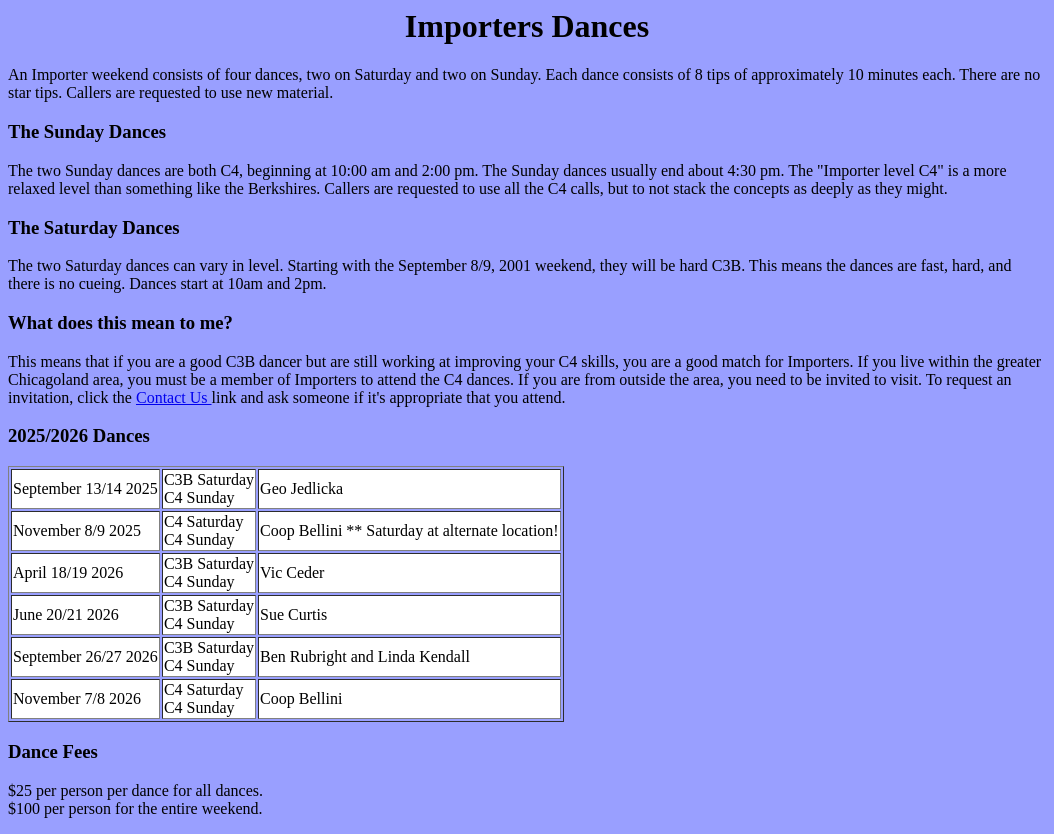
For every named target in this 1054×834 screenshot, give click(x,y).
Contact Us (174, 397)
